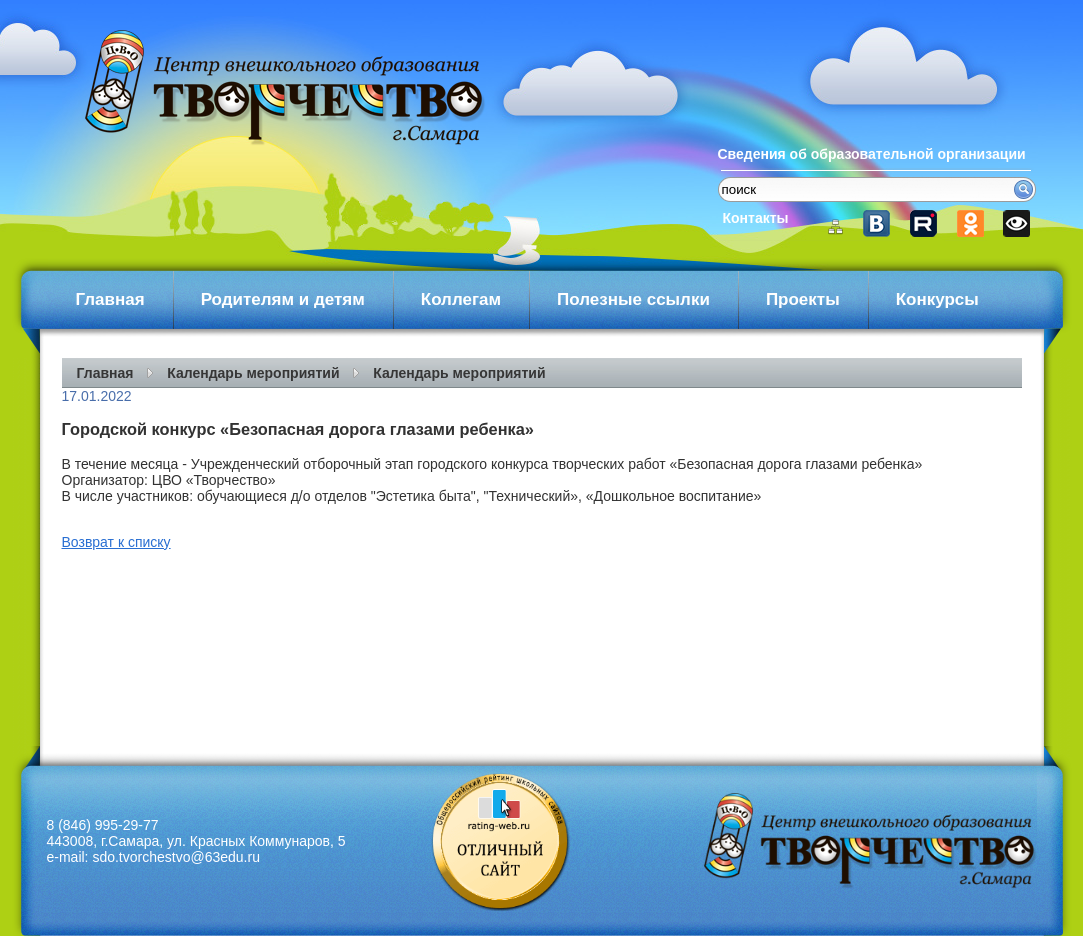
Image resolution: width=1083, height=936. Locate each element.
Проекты (803, 299)
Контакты (756, 218)
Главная (110, 299)
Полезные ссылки (633, 299)
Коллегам (461, 299)
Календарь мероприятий (253, 373)
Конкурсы (937, 299)
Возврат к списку (116, 542)
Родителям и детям (283, 299)
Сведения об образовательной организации (872, 154)
